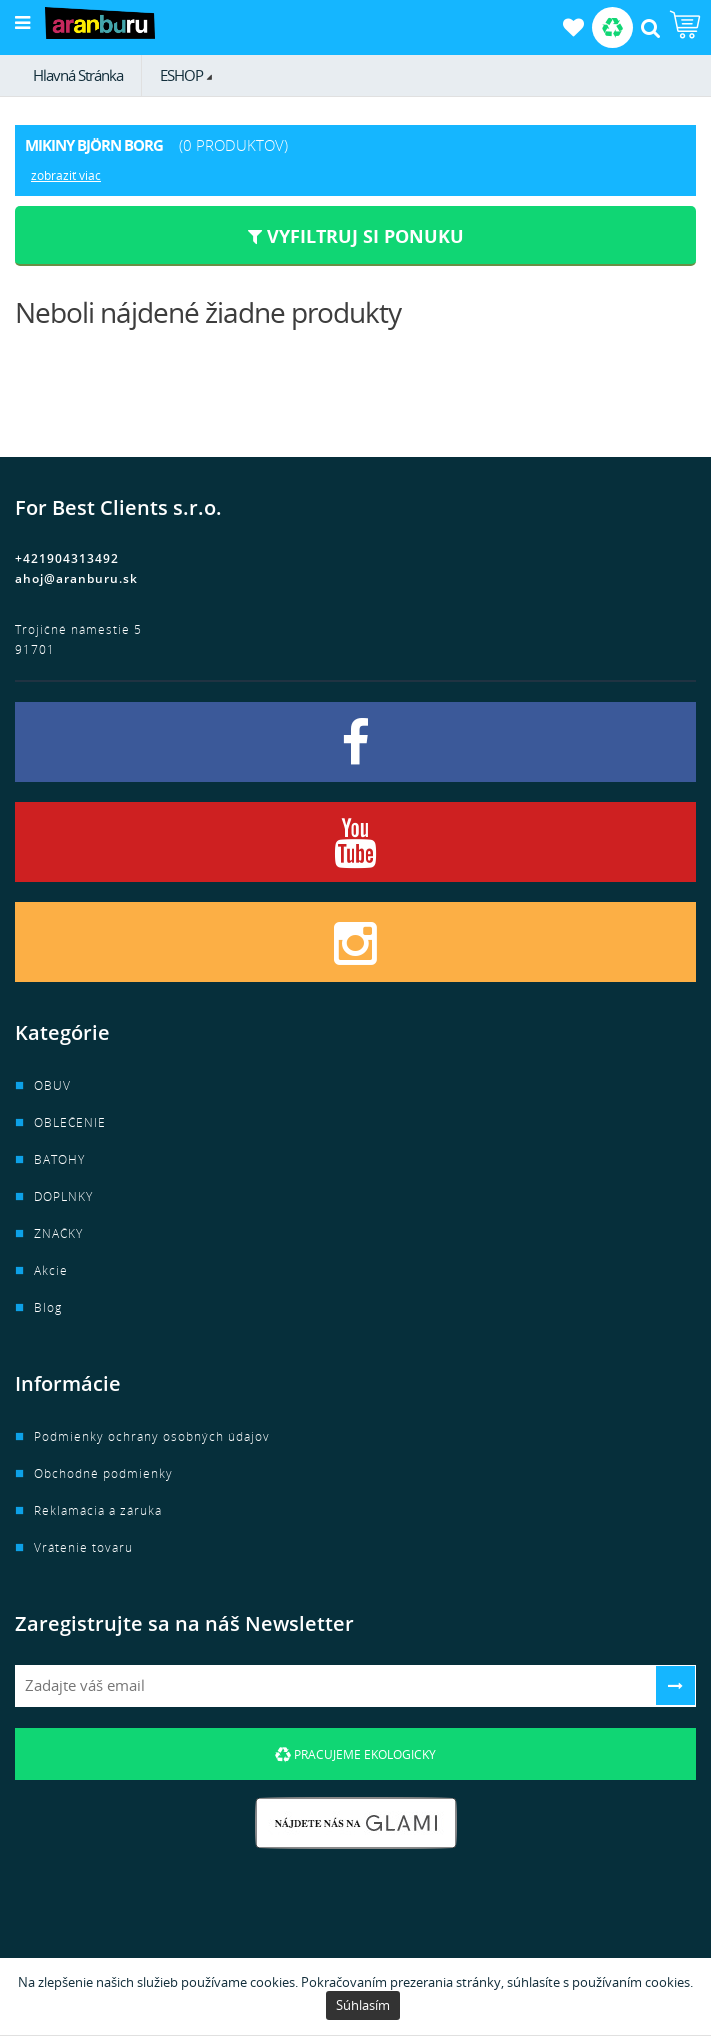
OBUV (52, 1085)
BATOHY (59, 1159)
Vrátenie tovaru (83, 1547)
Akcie (51, 1270)
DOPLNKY (63, 1196)
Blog (48, 1307)
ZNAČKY (58, 1233)
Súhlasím (363, 2005)
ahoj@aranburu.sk (76, 578)
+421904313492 (67, 558)
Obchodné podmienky (103, 1473)
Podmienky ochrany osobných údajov (152, 1436)
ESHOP (181, 75)
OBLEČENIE (70, 1122)
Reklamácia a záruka (98, 1510)
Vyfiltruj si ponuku (356, 236)
